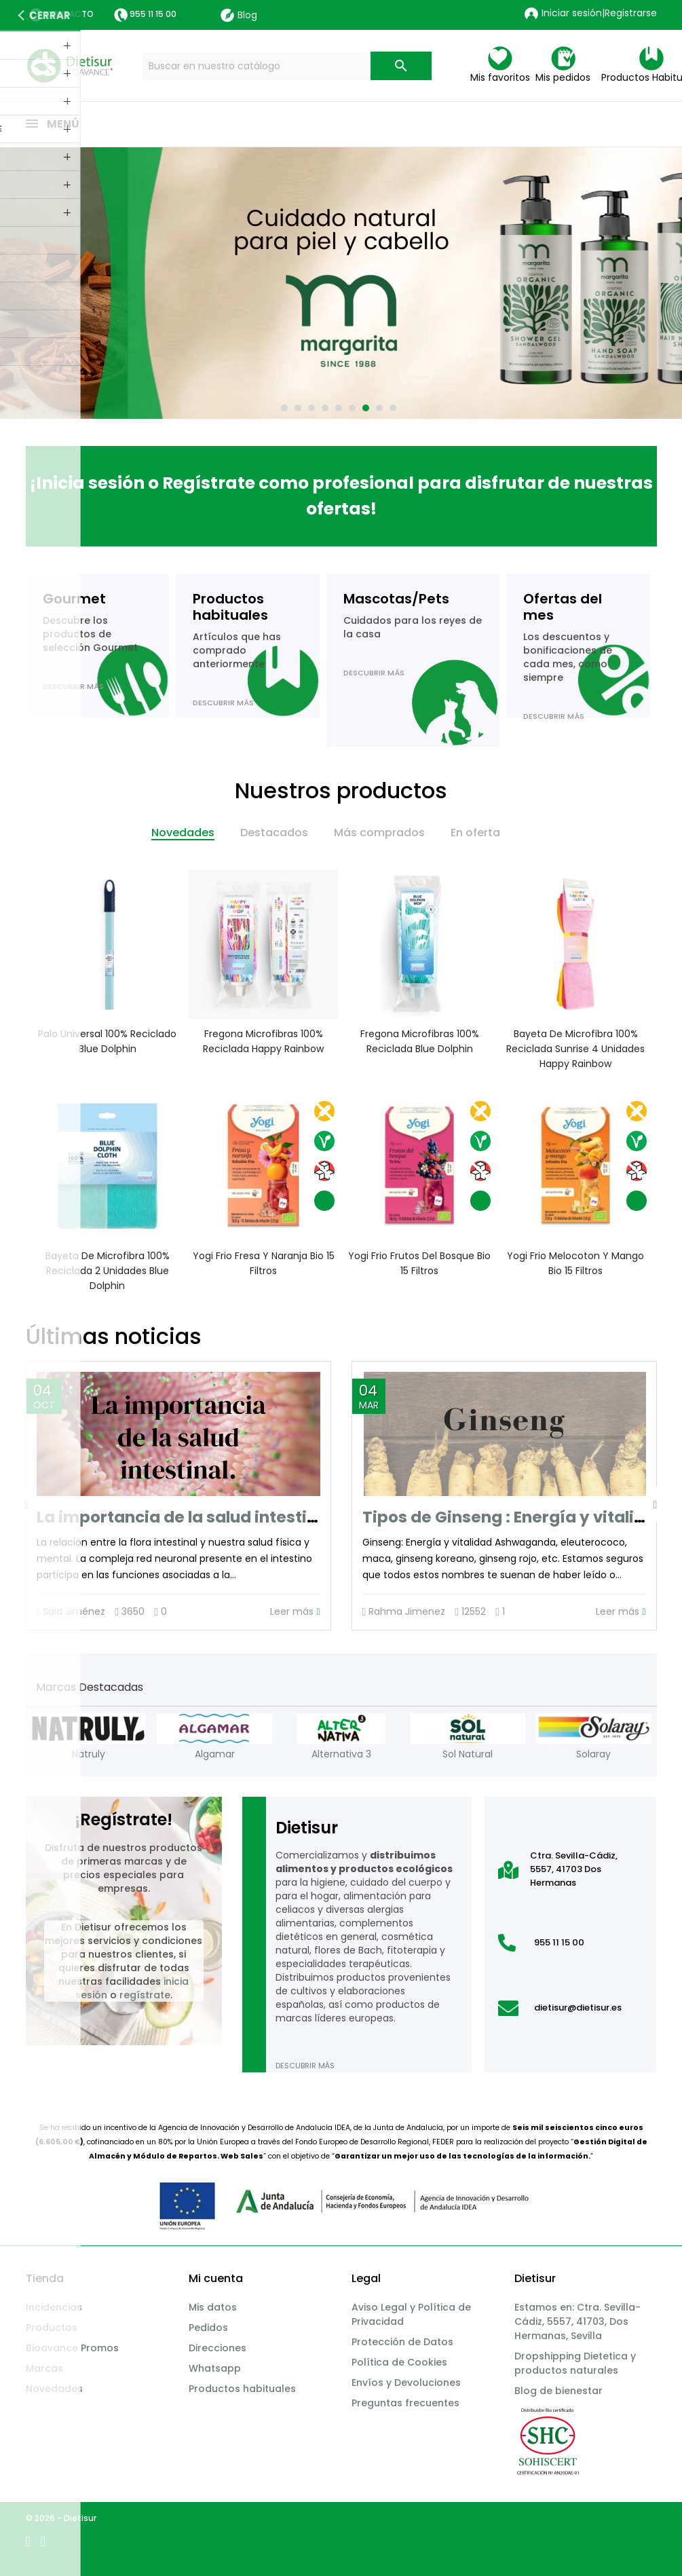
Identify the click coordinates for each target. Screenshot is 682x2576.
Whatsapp (215, 2368)
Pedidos (208, 2327)
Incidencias (54, 2307)
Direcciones (217, 2348)
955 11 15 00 (153, 14)
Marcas (44, 2368)
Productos (51, 2327)
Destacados (274, 832)
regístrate (144, 1995)
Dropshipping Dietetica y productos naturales (575, 2363)
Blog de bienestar (558, 2390)
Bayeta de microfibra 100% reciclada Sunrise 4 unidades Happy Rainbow (575, 1048)
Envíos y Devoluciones (406, 2382)
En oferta (475, 832)
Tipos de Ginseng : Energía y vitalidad (514, 1517)
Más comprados (379, 832)
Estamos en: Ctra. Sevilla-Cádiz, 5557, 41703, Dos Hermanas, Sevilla (577, 2321)
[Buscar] (287, 66)
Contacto (69, 14)
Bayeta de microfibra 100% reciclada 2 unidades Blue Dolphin (107, 1270)
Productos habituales (242, 2388)
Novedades (182, 832)
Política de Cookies (399, 2362)
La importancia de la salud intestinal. (187, 1517)
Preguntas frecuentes (405, 2403)
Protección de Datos (402, 2342)
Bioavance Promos (72, 2348)
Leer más (295, 1612)
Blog (239, 15)
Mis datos (213, 2307)
